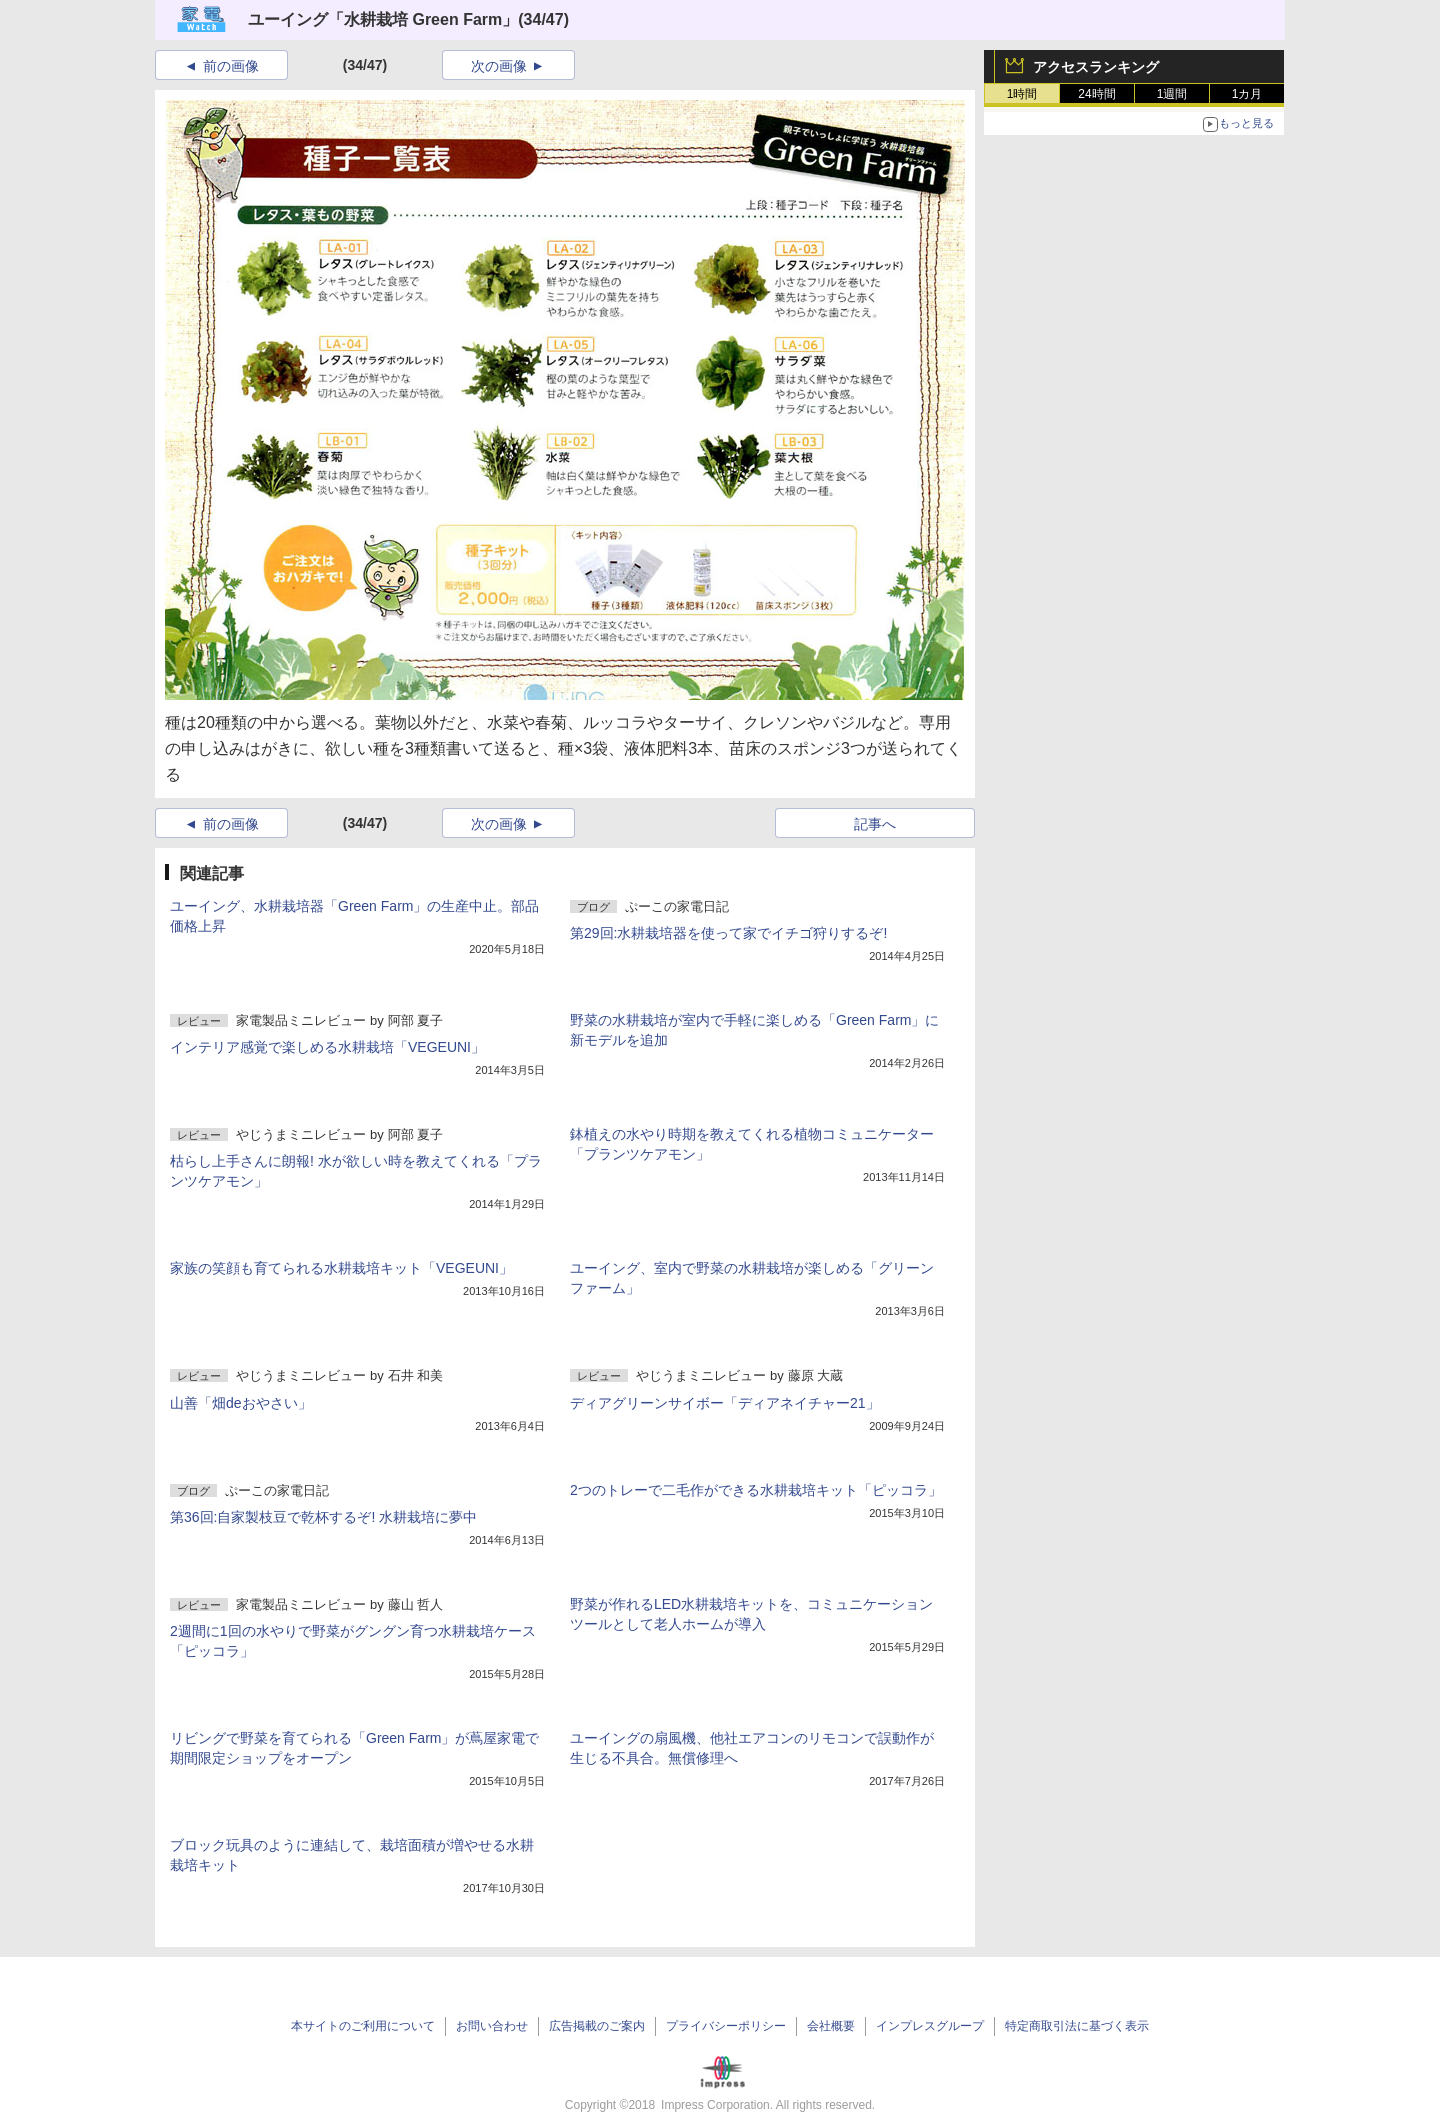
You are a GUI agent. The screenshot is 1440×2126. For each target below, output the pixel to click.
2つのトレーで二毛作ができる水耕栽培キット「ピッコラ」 (756, 1490)
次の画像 (499, 66)
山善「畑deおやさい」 (241, 1403)
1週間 (1172, 94)
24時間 (1096, 94)
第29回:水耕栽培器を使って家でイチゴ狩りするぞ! (728, 933)
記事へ (875, 824)
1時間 (1022, 94)
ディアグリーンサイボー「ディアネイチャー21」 (725, 1403)
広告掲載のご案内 (597, 2026)
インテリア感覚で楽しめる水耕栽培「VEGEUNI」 (327, 1047)
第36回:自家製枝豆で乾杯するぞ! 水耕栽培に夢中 (323, 1517)
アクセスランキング (1096, 67)
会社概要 (831, 2026)
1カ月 (1247, 94)
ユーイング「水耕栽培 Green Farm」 (383, 19)
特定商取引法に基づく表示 (1077, 2026)
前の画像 (231, 66)
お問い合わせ (492, 2026)
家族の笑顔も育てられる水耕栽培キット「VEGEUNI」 (341, 1268)
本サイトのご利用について (363, 2026)
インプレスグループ (930, 2026)
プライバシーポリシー (726, 2026)
